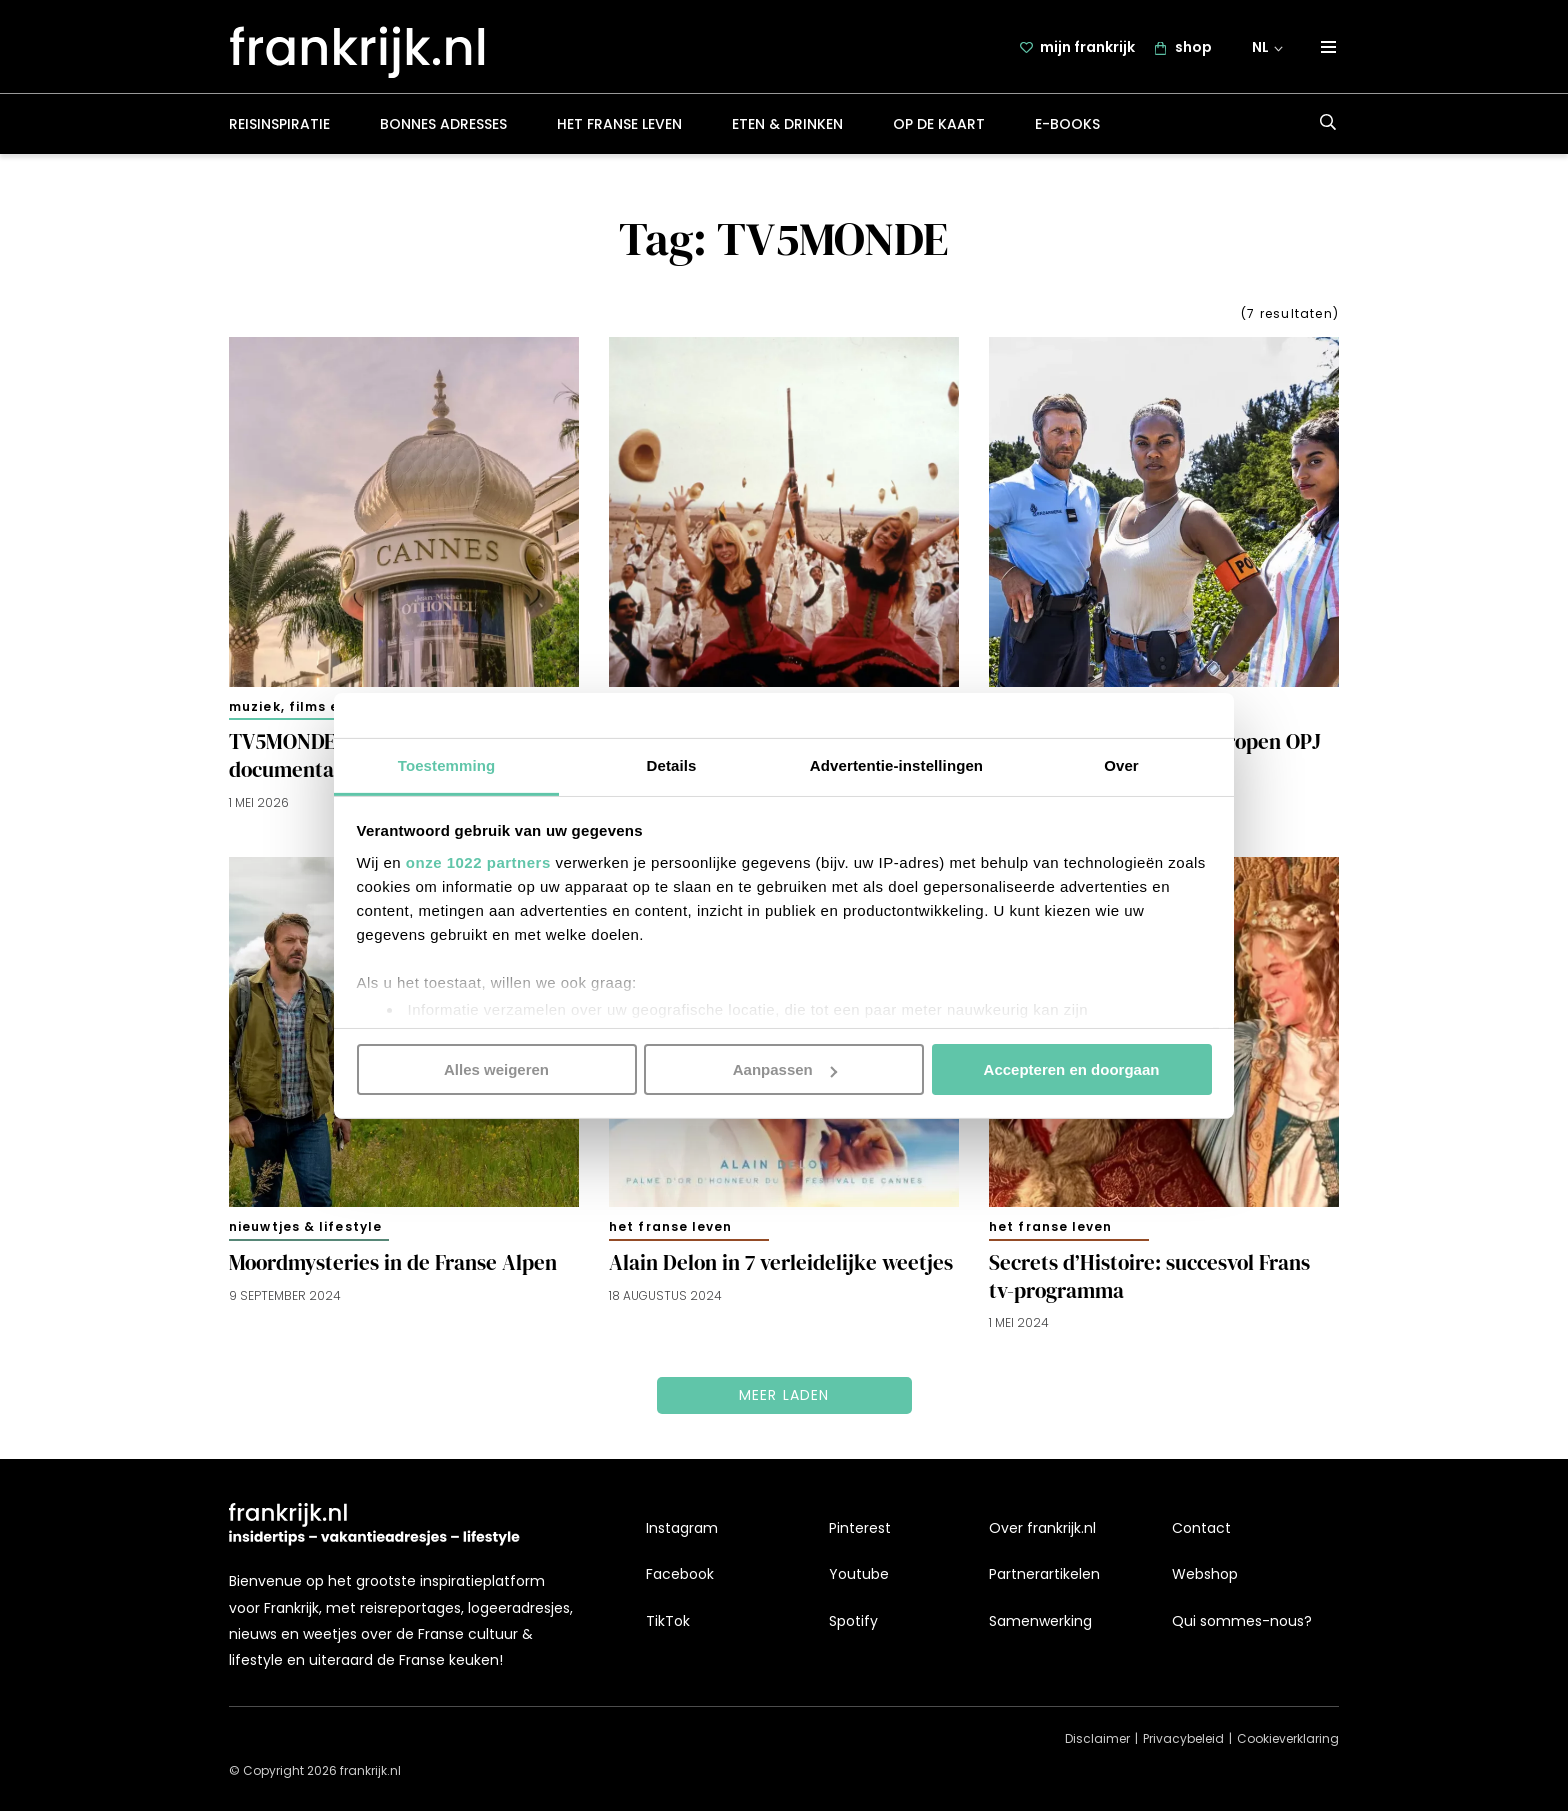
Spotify (853, 1621)
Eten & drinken (787, 124)
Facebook (680, 1574)
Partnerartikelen (1044, 1574)
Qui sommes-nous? (1242, 1621)
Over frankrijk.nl (1042, 1528)
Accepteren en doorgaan (1072, 1069)
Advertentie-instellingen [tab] (896, 764)
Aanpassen (785, 1069)
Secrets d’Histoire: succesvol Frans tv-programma (1149, 1277)
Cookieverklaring (1288, 1738)
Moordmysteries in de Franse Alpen (393, 1263)
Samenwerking (1040, 1621)
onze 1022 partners (478, 861)
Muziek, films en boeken (318, 706)
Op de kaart (939, 124)
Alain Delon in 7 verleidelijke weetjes (781, 1263)
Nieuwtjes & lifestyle (305, 1226)
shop (1193, 47)
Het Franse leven (619, 124)
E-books (1067, 124)
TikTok (668, 1621)
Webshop (1205, 1574)
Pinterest (860, 1528)
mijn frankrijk (1087, 47)
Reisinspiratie (279, 124)
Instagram (682, 1528)
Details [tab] (672, 764)
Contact (1201, 1528)
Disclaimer (1097, 1738)
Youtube (859, 1574)
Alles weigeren (496, 1069)
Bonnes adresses (443, 124)
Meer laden (784, 1396)
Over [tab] (1121, 764)
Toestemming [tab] (447, 764)
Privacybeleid (1183, 1738)
